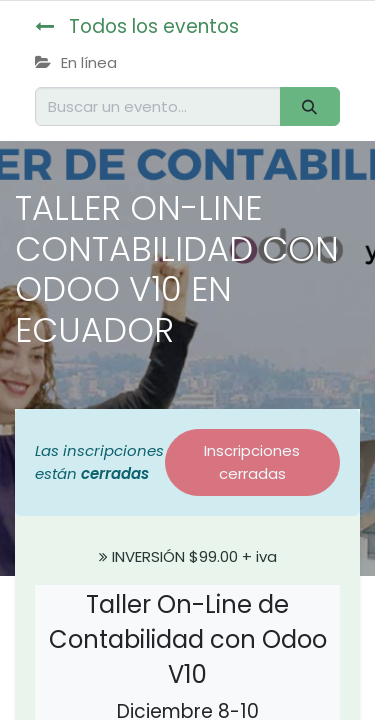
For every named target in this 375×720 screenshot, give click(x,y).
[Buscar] (310, 106)
